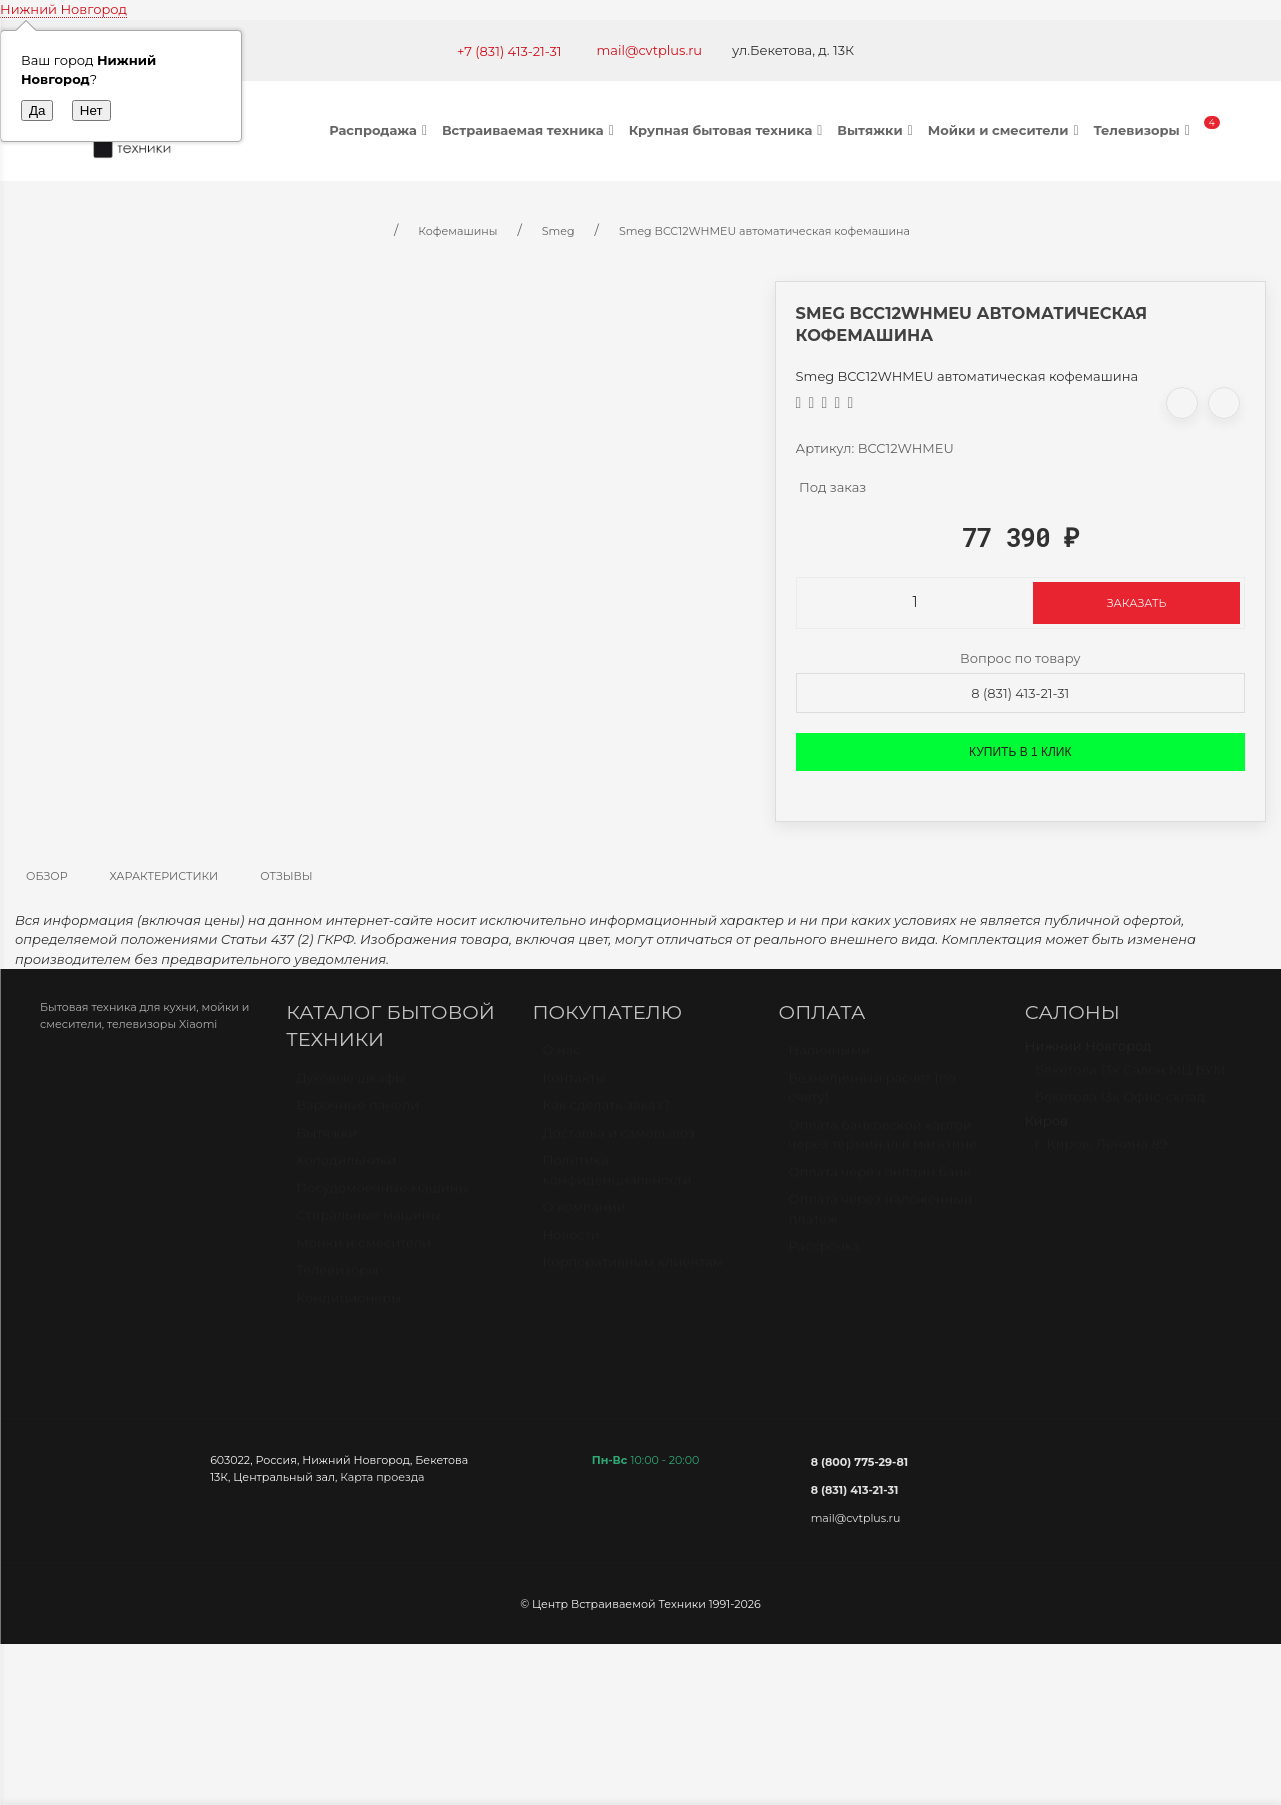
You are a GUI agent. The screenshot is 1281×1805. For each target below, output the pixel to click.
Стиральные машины (368, 1224)
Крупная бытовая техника (728, 130)
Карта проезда (382, 1477)
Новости (570, 1244)
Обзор (47, 876)
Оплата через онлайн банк (880, 1181)
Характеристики (164, 876)
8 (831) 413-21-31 (1020, 693)
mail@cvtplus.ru (650, 50)
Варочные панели (357, 1114)
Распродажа (380, 130)
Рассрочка (824, 1255)
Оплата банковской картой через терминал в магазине (883, 1144)
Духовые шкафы (350, 1087)
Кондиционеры (348, 1307)
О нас (561, 1059)
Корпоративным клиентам (632, 1271)
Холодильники (346, 1169)
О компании (583, 1216)
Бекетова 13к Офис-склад (1120, 1106)
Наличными (829, 1059)
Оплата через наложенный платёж (881, 1218)
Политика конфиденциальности (616, 1179)
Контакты (573, 1087)
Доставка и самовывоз (618, 1142)
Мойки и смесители (1006, 130)
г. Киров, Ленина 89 (1101, 1153)
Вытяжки (877, 130)
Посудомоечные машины (382, 1197)
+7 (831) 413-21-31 (509, 51)
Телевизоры (1143, 130)
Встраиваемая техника (530, 130)
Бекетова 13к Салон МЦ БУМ (1130, 1079)
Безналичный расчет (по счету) (872, 1097)
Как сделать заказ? (605, 1114)
